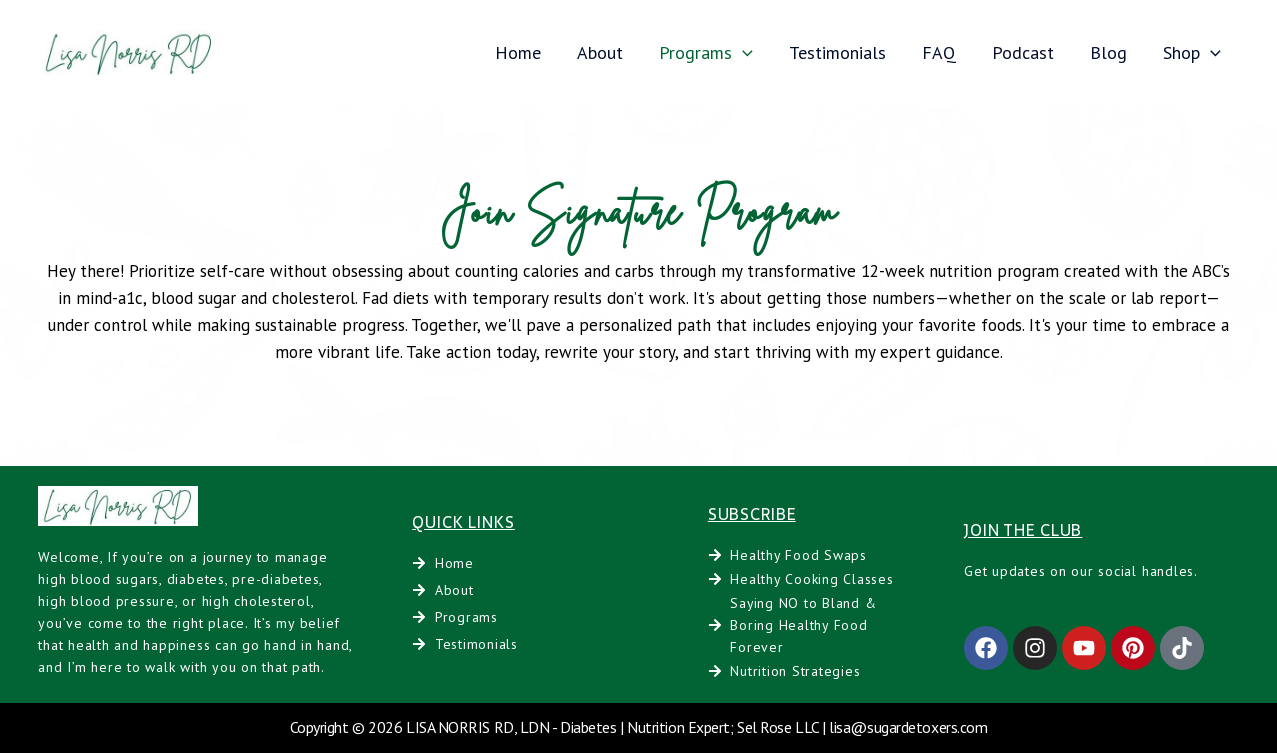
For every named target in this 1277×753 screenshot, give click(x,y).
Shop (1192, 52)
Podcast (1023, 52)
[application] (742, 52)
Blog (1108, 52)
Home (518, 52)
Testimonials (837, 52)
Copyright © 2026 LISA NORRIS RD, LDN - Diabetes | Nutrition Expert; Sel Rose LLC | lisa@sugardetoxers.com (639, 727)
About (600, 52)
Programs (706, 52)
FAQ (939, 52)
